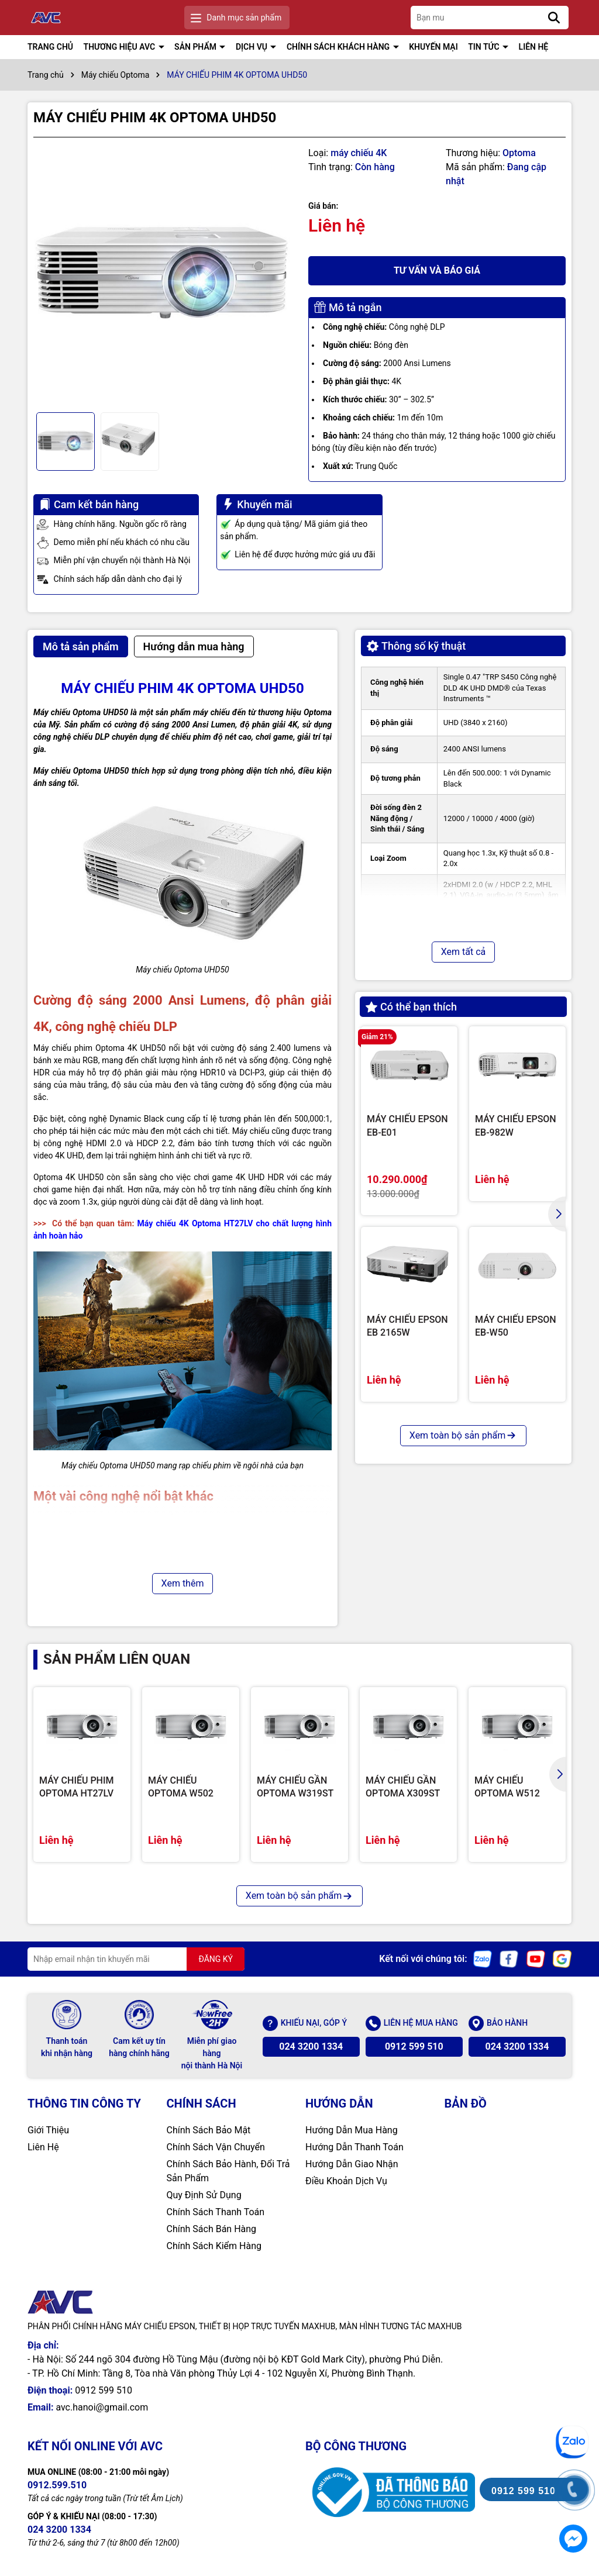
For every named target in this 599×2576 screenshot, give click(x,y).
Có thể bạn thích (411, 1007)
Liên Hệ (43, 2147)
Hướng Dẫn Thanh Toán (354, 2147)
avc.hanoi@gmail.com (102, 2407)
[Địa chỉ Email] (136, 1959)
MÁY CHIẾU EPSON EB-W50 (515, 1326)
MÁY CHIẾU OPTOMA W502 (181, 1787)
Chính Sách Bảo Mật (209, 2130)
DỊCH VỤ (252, 46)
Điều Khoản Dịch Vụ (346, 2181)
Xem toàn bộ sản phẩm (463, 1435)
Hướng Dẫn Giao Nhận (351, 2164)
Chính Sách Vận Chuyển (216, 2147)
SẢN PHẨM (196, 46)
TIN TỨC (484, 46)
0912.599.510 (57, 2485)
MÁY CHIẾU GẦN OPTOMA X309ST (403, 1787)
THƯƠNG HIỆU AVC (120, 46)
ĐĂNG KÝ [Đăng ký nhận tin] (215, 1959)
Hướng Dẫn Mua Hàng (351, 2130)
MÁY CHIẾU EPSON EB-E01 (407, 1125)
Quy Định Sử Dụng (204, 2195)
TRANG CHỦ (50, 46)
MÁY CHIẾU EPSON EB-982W (515, 1125)
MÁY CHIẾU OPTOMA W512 (507, 1787)
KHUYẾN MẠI (433, 46)
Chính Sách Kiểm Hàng (214, 2245)
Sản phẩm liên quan (116, 1659)
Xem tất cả (463, 951)
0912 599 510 (414, 2046)
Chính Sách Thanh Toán (216, 2212)
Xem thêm (182, 1583)
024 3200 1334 (311, 2046)
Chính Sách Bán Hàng (212, 2228)
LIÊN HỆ (534, 46)
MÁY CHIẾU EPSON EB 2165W (407, 1326)
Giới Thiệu (48, 2130)
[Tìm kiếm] (554, 17)
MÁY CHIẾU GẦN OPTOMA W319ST (295, 1787)
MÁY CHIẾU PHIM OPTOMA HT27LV (76, 1787)
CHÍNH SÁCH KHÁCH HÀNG (339, 46)
